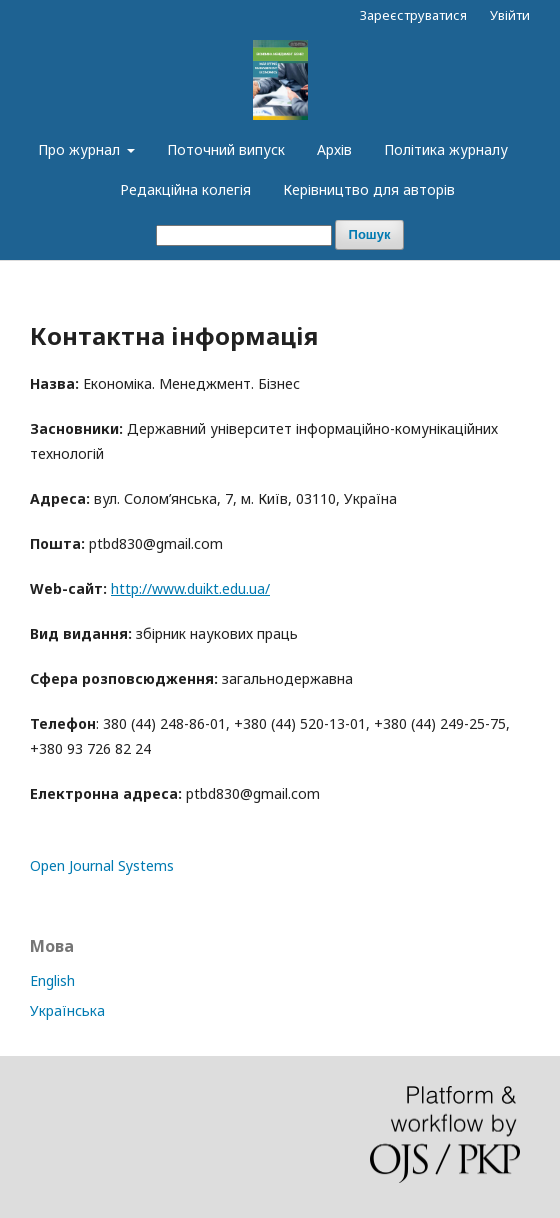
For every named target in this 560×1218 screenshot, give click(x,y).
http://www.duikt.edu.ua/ (190, 588)
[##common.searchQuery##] (244, 235)
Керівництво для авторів (369, 189)
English (52, 980)
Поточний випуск (226, 149)
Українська (67, 1010)
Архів (334, 149)
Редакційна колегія (185, 189)
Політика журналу (446, 149)
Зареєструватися (413, 15)
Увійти (510, 15)
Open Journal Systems (102, 865)
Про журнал (81, 149)
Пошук (370, 234)
